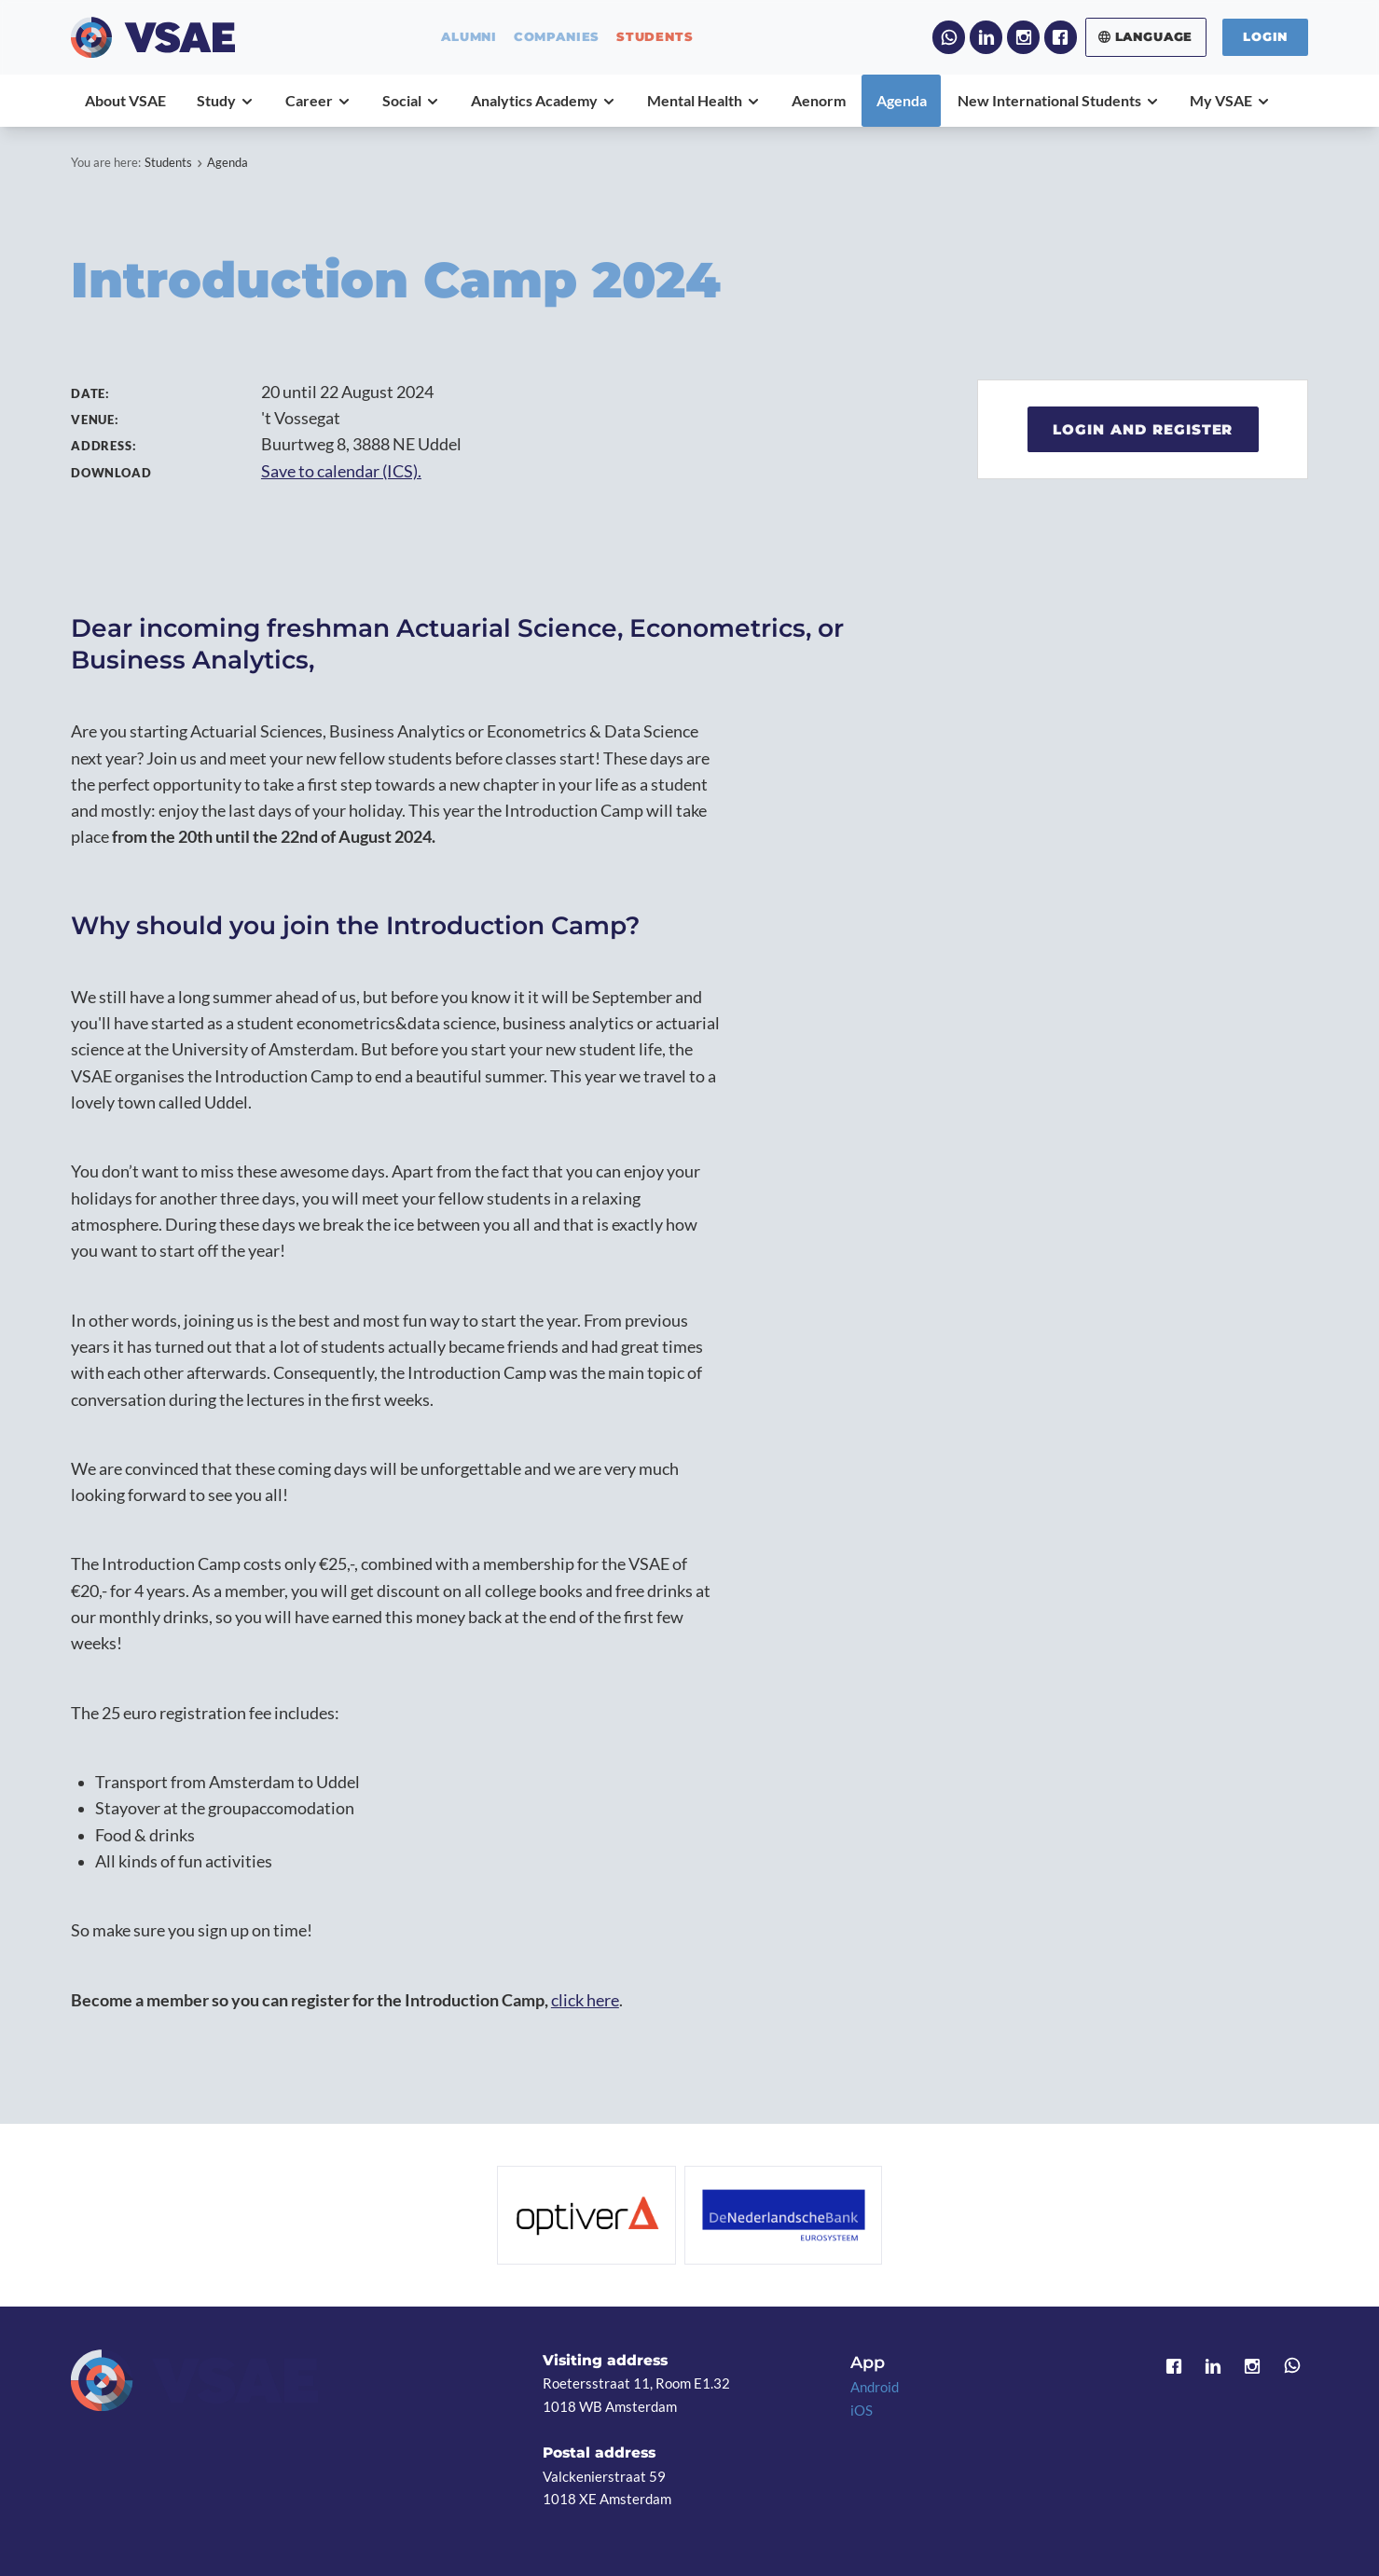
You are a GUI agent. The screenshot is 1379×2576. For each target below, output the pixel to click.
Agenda (227, 162)
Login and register (1143, 429)
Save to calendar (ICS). (341, 471)
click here (585, 2000)
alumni (469, 37)
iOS (861, 2410)
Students (168, 162)
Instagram (1023, 37)
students (655, 37)
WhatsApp (948, 37)
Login (1265, 36)
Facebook (1060, 37)
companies (557, 37)
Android (874, 2386)
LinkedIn (986, 37)
